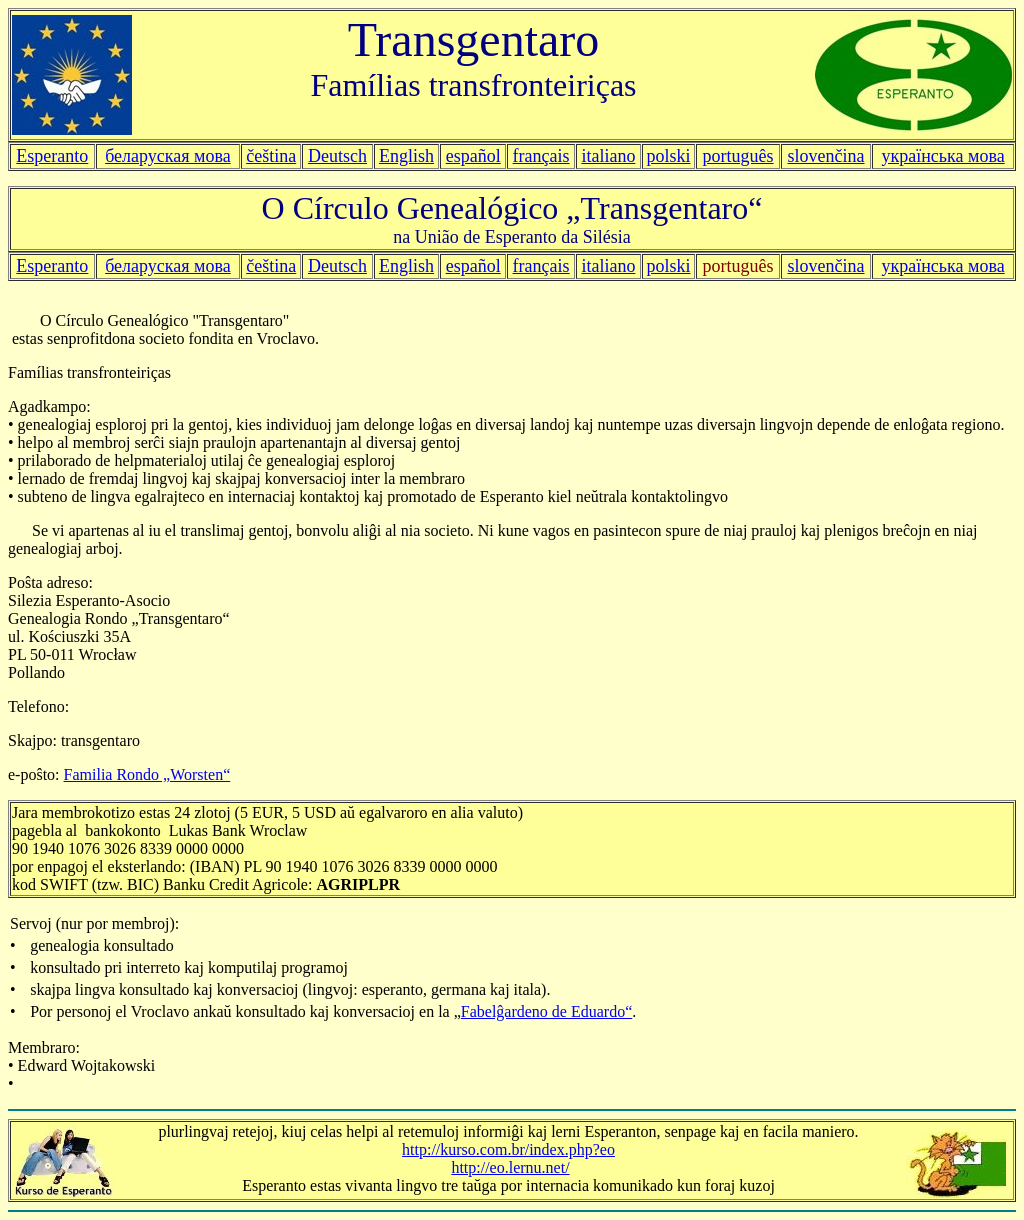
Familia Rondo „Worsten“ (147, 774)
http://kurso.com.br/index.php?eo (508, 1149)
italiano (608, 156)
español (473, 156)
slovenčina (826, 266)
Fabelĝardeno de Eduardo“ (546, 1011)
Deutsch (337, 156)
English (406, 156)
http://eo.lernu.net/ (510, 1167)
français (541, 266)
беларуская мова (168, 156)
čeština (271, 156)
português (738, 156)
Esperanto (52, 156)
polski (668, 266)
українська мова (942, 156)
